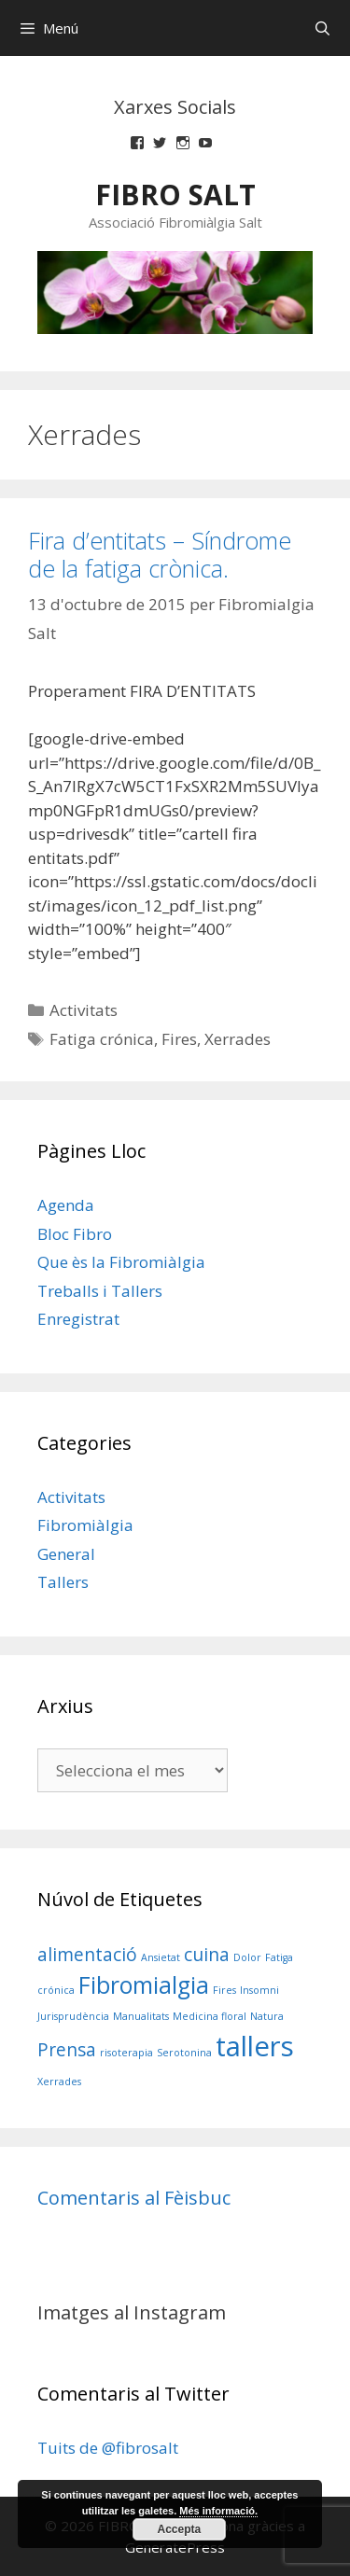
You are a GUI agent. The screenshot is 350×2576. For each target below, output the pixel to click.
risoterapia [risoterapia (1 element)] (126, 2052)
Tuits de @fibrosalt (107, 2447)
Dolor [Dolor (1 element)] (247, 1957)
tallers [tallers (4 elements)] (255, 2046)
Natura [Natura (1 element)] (267, 2016)
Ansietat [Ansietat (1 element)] (160, 1957)
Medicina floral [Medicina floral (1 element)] (209, 2016)
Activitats (83, 1010)
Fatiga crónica (101, 1039)
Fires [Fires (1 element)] (224, 1990)
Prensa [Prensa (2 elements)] (66, 2050)
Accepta (180, 2529)
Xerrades (237, 1039)
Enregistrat (78, 1319)
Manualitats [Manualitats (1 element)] (141, 2016)
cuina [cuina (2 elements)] (207, 1954)
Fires (179, 1039)
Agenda (65, 1205)
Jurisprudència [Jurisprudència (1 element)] (73, 2016)
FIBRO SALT (175, 194)
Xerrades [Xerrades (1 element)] (59, 2081)
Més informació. (218, 2510)
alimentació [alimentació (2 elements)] (87, 1954)
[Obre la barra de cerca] (322, 28)
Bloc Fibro (74, 1234)
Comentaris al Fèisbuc (134, 2197)
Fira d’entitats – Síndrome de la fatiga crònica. (159, 554)
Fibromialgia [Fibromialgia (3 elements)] (143, 1985)
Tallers (63, 1582)
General (66, 1554)
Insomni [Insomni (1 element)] (259, 1990)
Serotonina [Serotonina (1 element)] (184, 2052)
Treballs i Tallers (99, 1291)
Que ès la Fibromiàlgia (121, 1262)
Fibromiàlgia (85, 1525)
